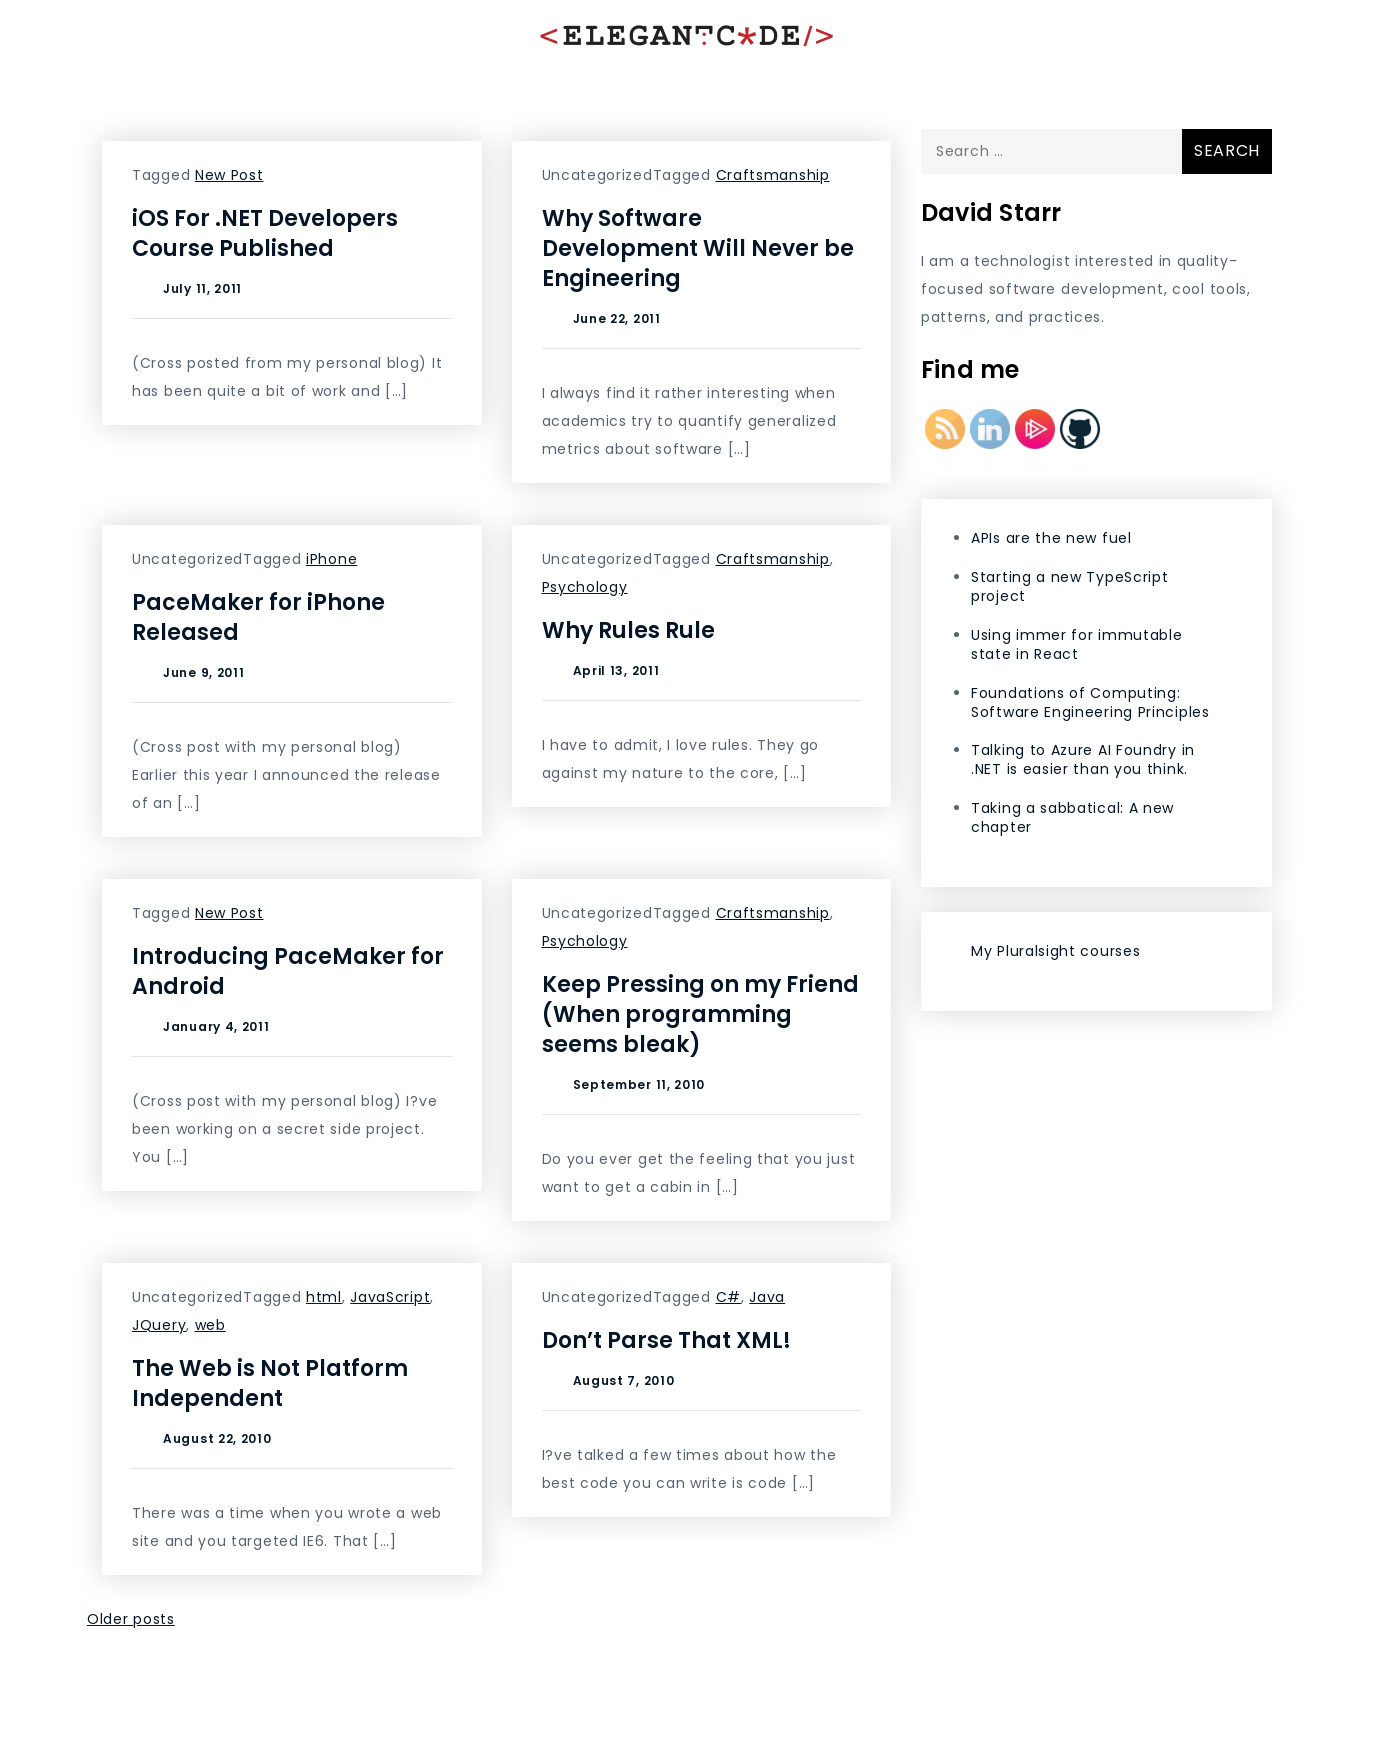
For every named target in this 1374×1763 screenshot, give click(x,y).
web (210, 1325)
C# (728, 1297)
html (324, 1297)
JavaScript (390, 1297)
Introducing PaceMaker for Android (288, 971)
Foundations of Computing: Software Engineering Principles (1090, 702)
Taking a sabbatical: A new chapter (1072, 817)
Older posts (131, 1619)
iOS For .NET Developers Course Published (265, 233)
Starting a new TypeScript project (1070, 586)
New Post (229, 175)
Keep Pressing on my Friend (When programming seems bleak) (700, 1014)
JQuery (159, 1325)
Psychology (585, 587)
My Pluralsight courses (1055, 951)
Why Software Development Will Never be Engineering (698, 248)
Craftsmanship (773, 175)
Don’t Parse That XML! (666, 1340)
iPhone (331, 559)
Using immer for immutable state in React (1077, 644)
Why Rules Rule (628, 630)
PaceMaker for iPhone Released (258, 617)
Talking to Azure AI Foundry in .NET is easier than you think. (1083, 759)
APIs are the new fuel (1051, 538)
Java (767, 1297)
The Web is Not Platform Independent (270, 1383)
